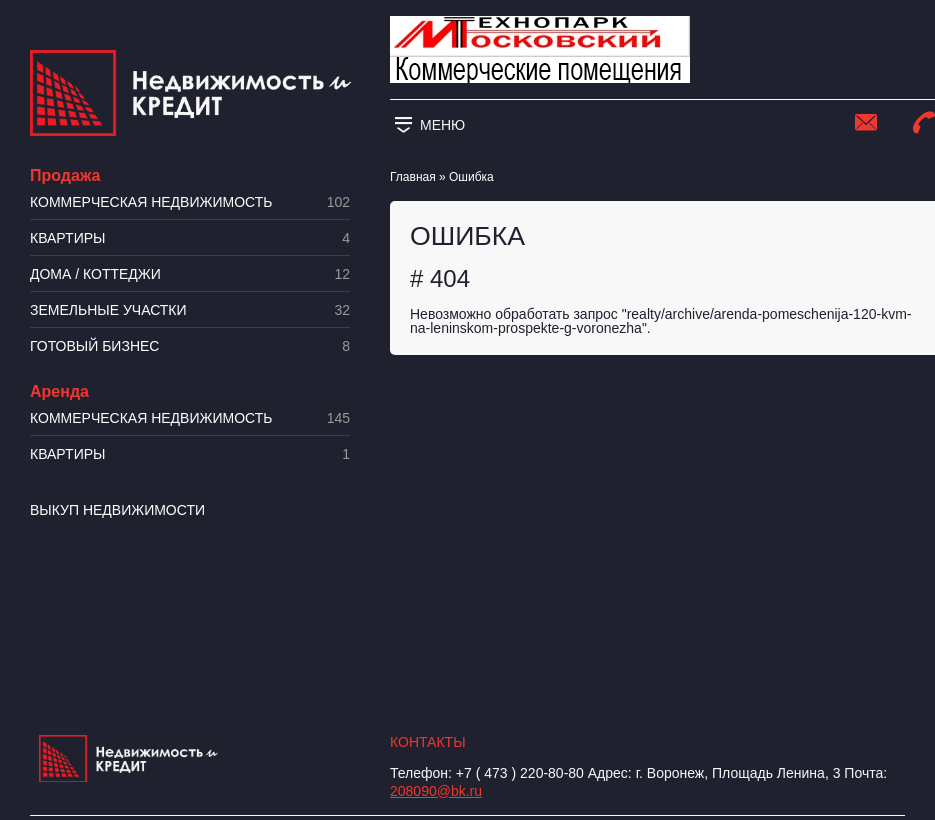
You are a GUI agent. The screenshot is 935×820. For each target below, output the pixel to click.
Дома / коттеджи (190, 274)
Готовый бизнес (190, 346)
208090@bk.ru (436, 791)
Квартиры (190, 238)
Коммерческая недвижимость (190, 202)
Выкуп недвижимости (117, 510)
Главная (413, 177)
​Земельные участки (190, 310)
